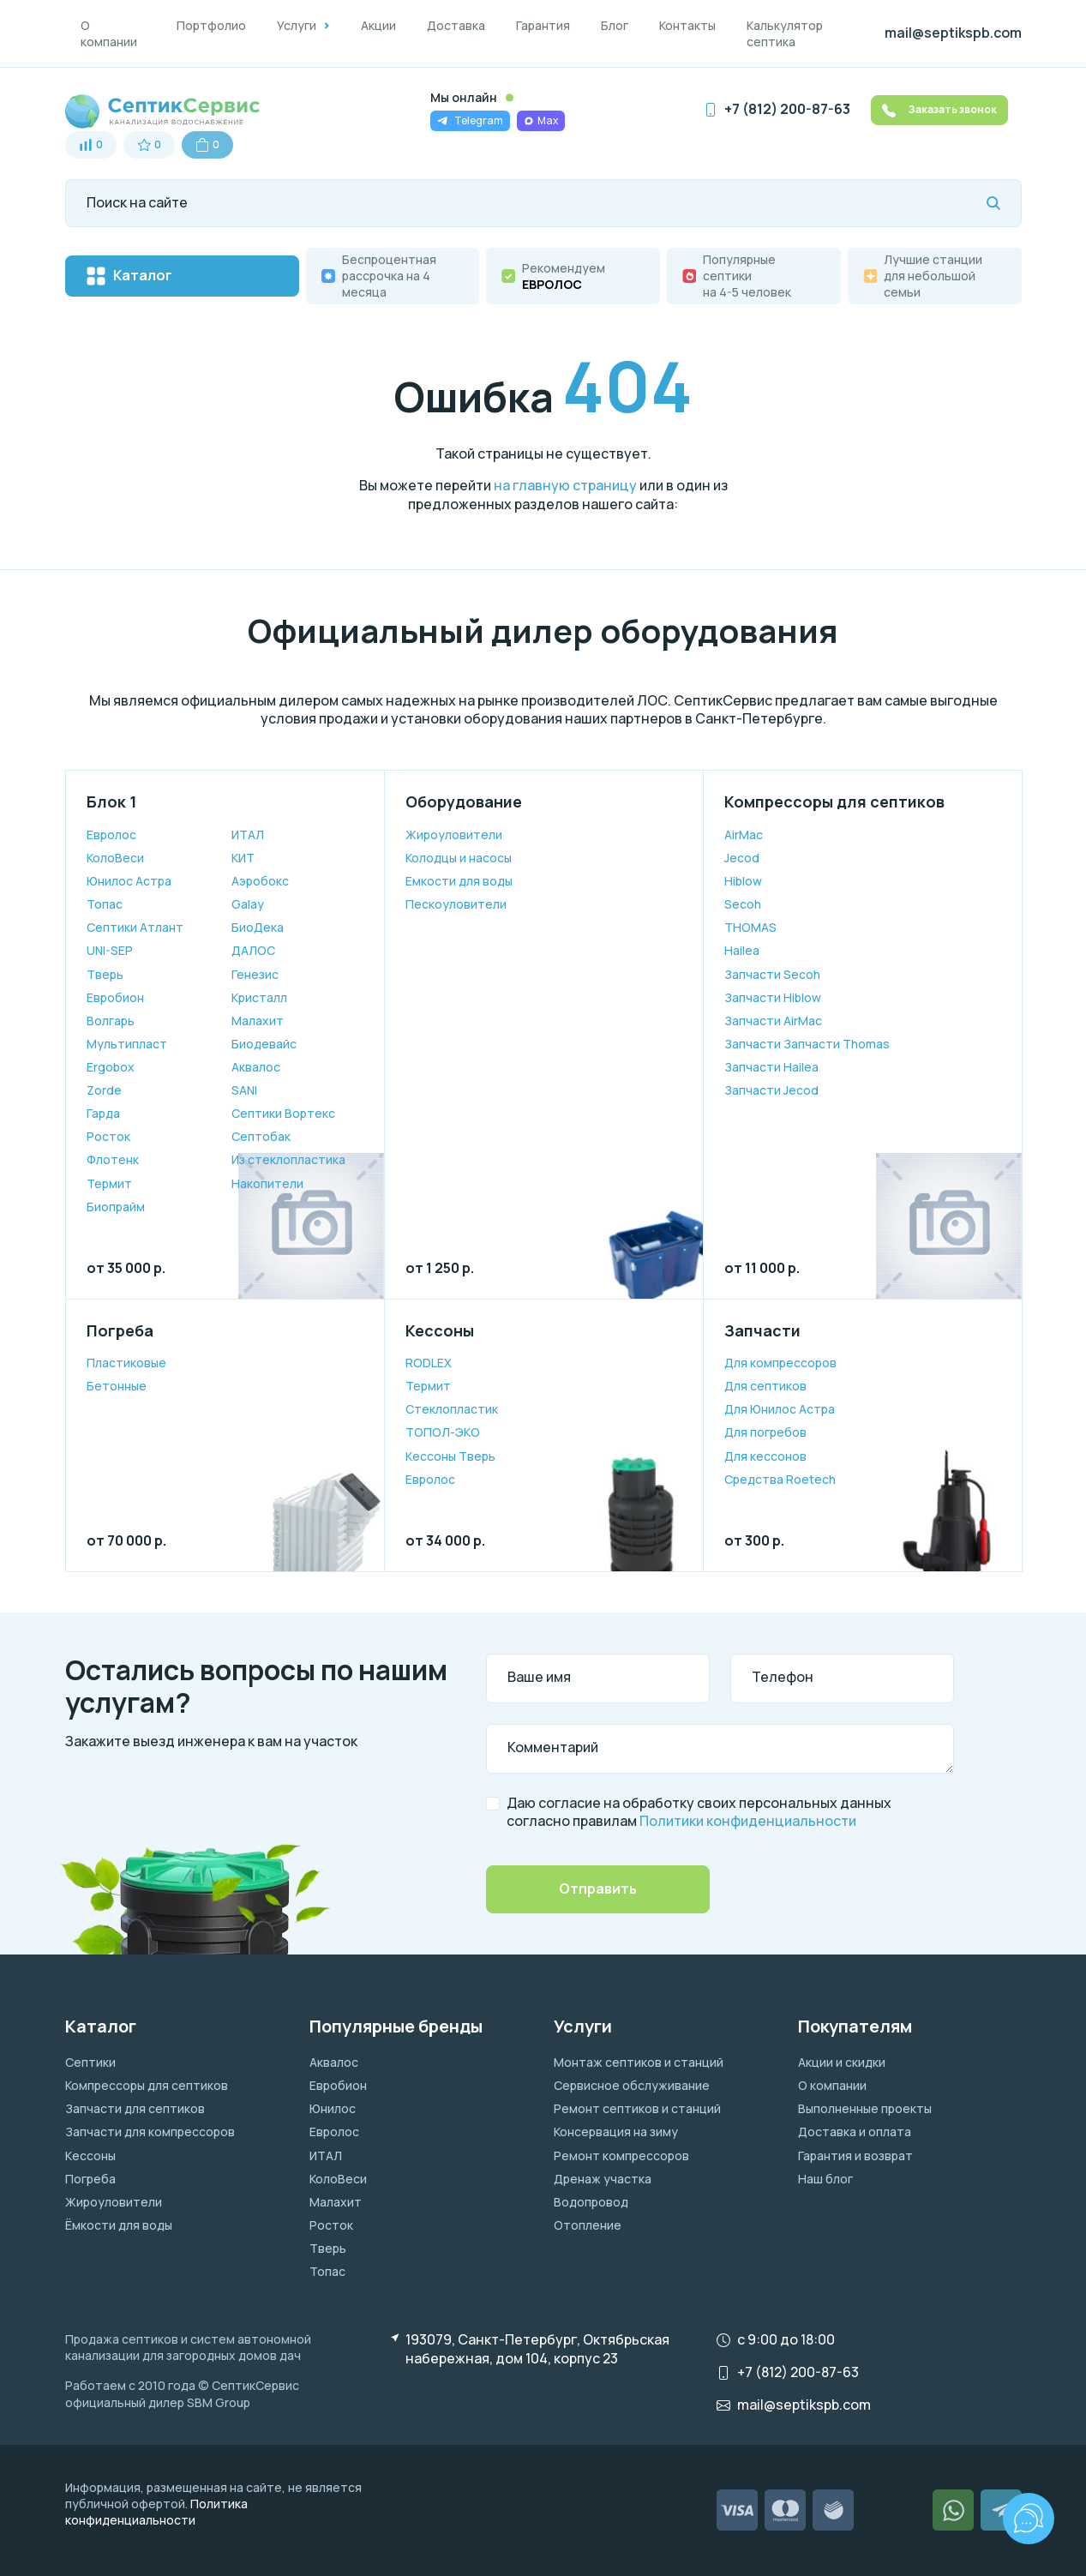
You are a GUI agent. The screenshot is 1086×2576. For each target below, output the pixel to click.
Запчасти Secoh (772, 974)
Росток (108, 1136)
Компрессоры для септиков (834, 801)
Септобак (261, 1136)
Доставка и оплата (854, 2131)
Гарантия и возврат (855, 2155)
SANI (244, 1090)
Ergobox (111, 1067)
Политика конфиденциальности (156, 2511)
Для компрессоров (780, 1362)
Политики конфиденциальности (747, 1820)
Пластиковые (126, 1362)
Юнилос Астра (129, 881)
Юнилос (332, 2108)
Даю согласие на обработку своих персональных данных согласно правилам (699, 1812)
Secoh (742, 904)
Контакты (687, 25)
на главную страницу (565, 485)
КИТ (243, 858)
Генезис (255, 974)
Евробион (115, 997)
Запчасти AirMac (773, 1020)
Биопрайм (116, 1206)
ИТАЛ (247, 834)
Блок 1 (111, 801)
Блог (614, 25)
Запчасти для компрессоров (150, 2131)
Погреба (120, 1330)
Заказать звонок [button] (939, 109)
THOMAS (750, 927)
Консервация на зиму (616, 2131)
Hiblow (743, 881)
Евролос (111, 834)
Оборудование (463, 801)
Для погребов (765, 1432)
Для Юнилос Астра (779, 1409)
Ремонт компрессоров (621, 2155)
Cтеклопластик (451, 1409)
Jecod (741, 858)
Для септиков (765, 1386)
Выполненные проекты (865, 2108)
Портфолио (211, 25)
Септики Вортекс (283, 1113)
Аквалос (255, 1067)
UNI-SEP (110, 950)
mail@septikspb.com (953, 33)
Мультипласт (127, 1044)
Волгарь (111, 1020)
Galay (247, 904)
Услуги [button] (296, 25)
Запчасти (762, 1330)
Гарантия (543, 25)
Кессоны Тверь (450, 1456)
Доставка (456, 25)
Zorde (104, 1090)
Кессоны (439, 1330)
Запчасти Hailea (771, 1067)
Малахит (257, 1020)
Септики (90, 2062)
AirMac (743, 834)
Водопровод (591, 2202)
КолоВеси (115, 858)
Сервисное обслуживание (632, 2085)
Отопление (587, 2225)
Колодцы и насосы (458, 858)
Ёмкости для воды (118, 2225)
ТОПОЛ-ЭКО (442, 1432)
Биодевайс (264, 1044)
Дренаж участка (602, 2179)
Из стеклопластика (288, 1159)
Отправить (598, 1888)
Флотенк (113, 1159)
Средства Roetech (780, 1479)
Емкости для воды (459, 881)
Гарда (103, 1113)
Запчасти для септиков (135, 2108)
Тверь (105, 974)
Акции (378, 25)
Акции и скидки (841, 2062)
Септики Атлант (135, 927)
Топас (105, 904)
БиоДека (257, 927)
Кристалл (259, 997)
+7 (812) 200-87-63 (787, 109)
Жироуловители (453, 834)
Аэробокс (260, 881)
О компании (109, 33)
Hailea (741, 950)
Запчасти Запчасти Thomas (807, 1044)
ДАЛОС (253, 950)
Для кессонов (765, 1456)
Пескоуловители (456, 904)
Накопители (267, 1183)
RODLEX (428, 1362)
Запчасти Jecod (771, 1090)
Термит (109, 1183)
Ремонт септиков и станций (637, 2108)
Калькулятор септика (785, 33)
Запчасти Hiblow (772, 997)
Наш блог (825, 2179)
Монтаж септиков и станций (638, 2062)
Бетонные (117, 1386)
